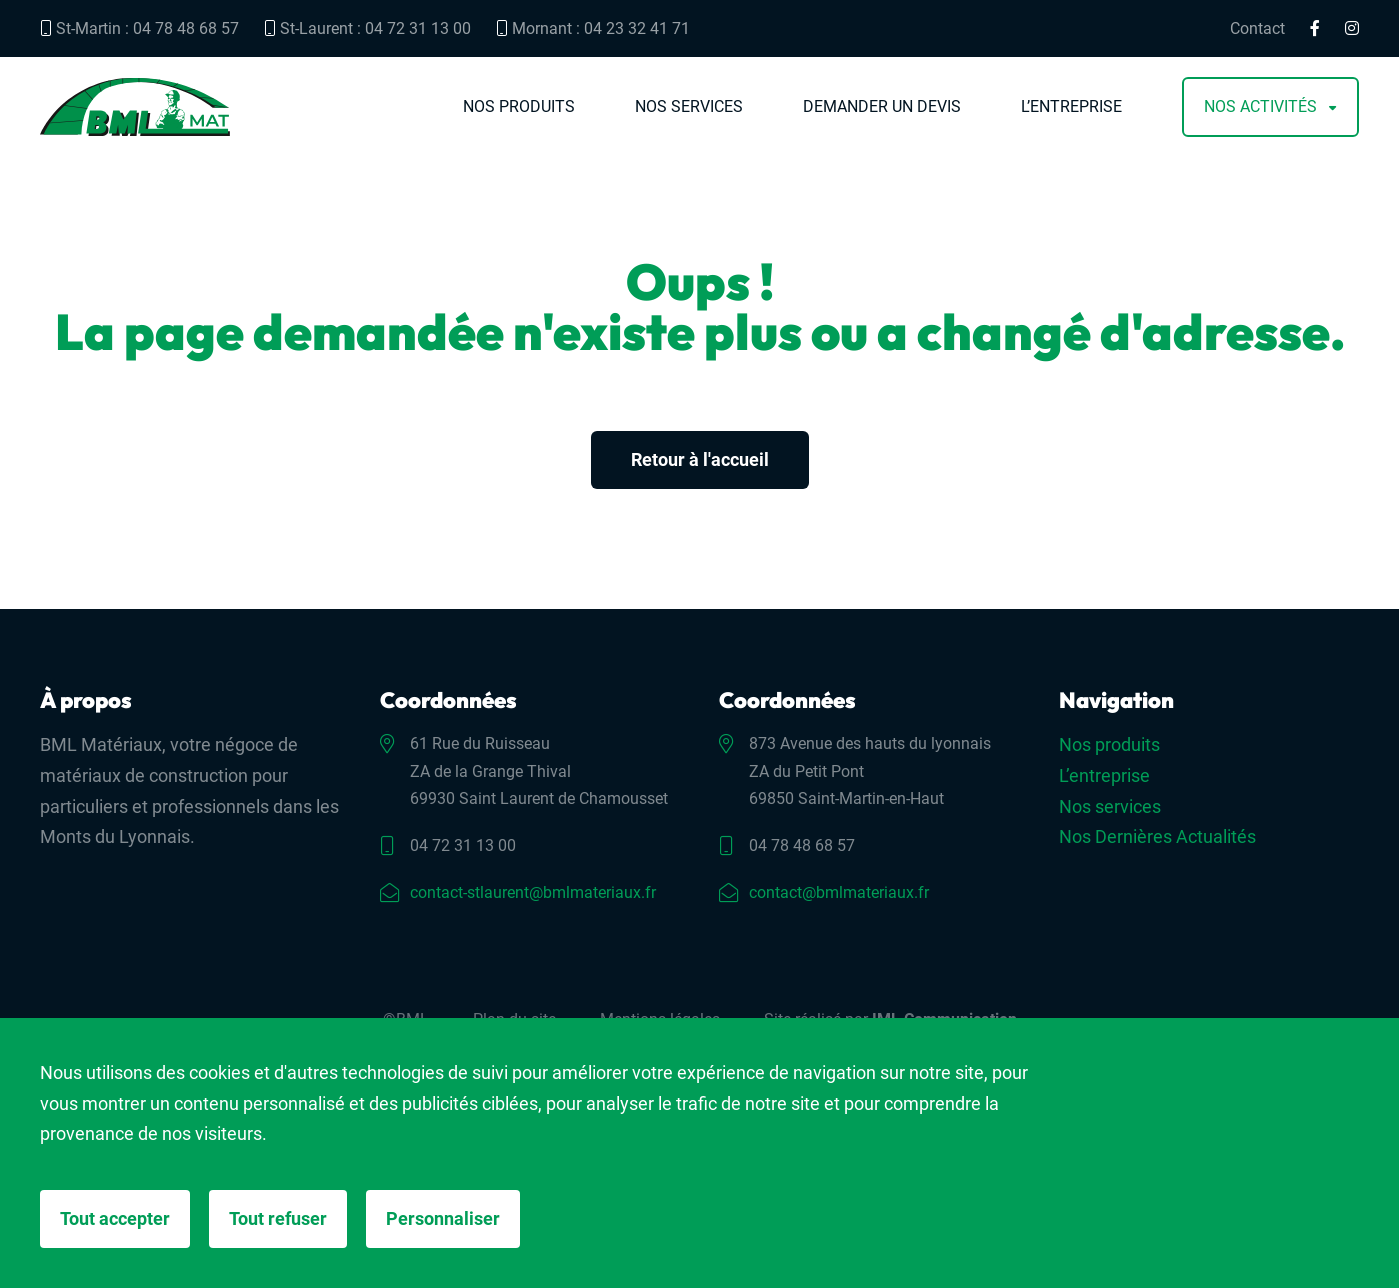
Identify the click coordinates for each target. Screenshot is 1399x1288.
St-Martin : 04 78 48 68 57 (139, 28)
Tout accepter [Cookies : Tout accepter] (115, 1218)
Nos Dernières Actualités (1157, 836)
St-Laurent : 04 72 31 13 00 (367, 28)
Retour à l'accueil (700, 459)
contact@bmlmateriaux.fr (839, 892)
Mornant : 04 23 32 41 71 (593, 28)
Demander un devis (882, 107)
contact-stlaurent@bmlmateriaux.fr (533, 892)
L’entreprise (1071, 107)
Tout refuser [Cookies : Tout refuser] (278, 1218)
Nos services (689, 107)
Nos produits (519, 107)
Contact (1257, 29)
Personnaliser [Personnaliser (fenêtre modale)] (443, 1218)
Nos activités (1260, 107)
